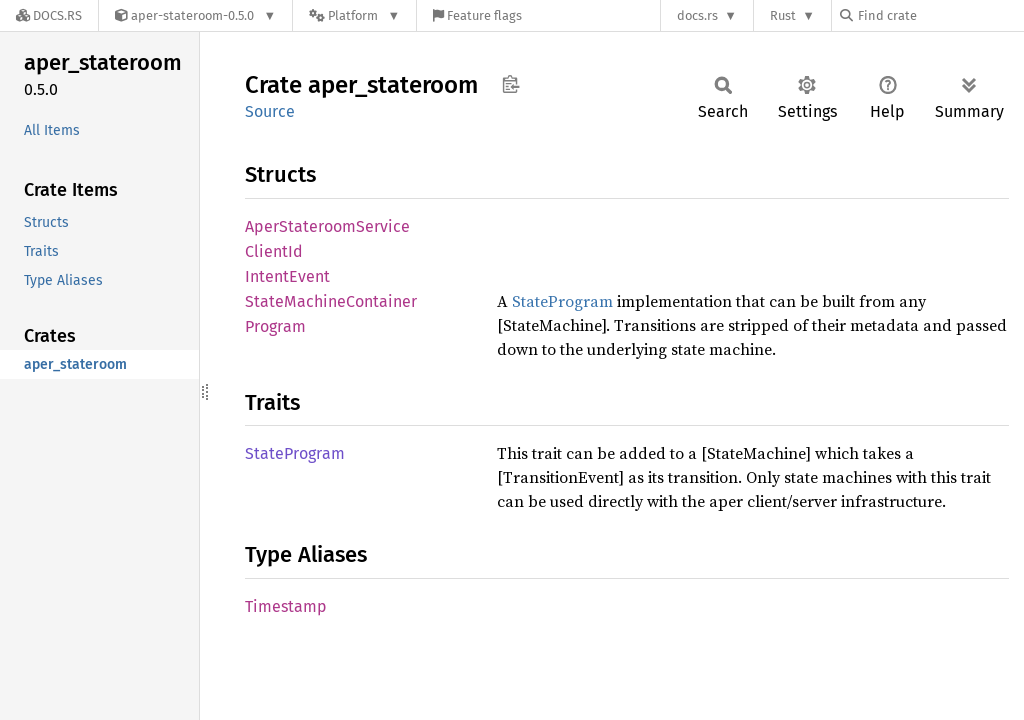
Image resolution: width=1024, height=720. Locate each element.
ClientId (274, 251)
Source (270, 111)
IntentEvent (287, 276)
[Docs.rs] (49, 15)
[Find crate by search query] (940, 15)
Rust (783, 15)
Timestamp (286, 606)
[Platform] (354, 15)
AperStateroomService (327, 226)
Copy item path (510, 84)
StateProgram (562, 301)
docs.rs (697, 15)
